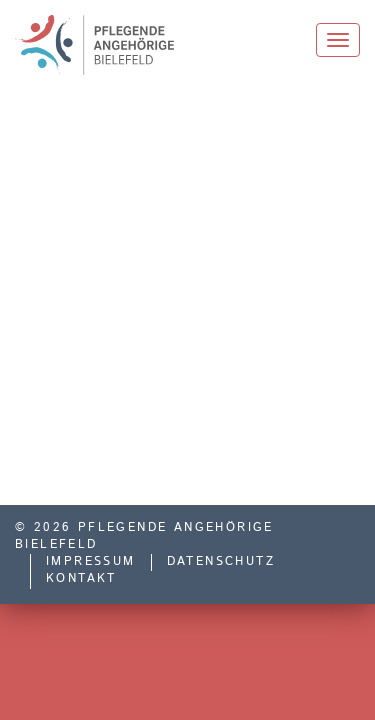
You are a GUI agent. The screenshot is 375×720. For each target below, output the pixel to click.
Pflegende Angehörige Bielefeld (109, 45)
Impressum (91, 562)
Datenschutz (221, 562)
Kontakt (81, 579)
